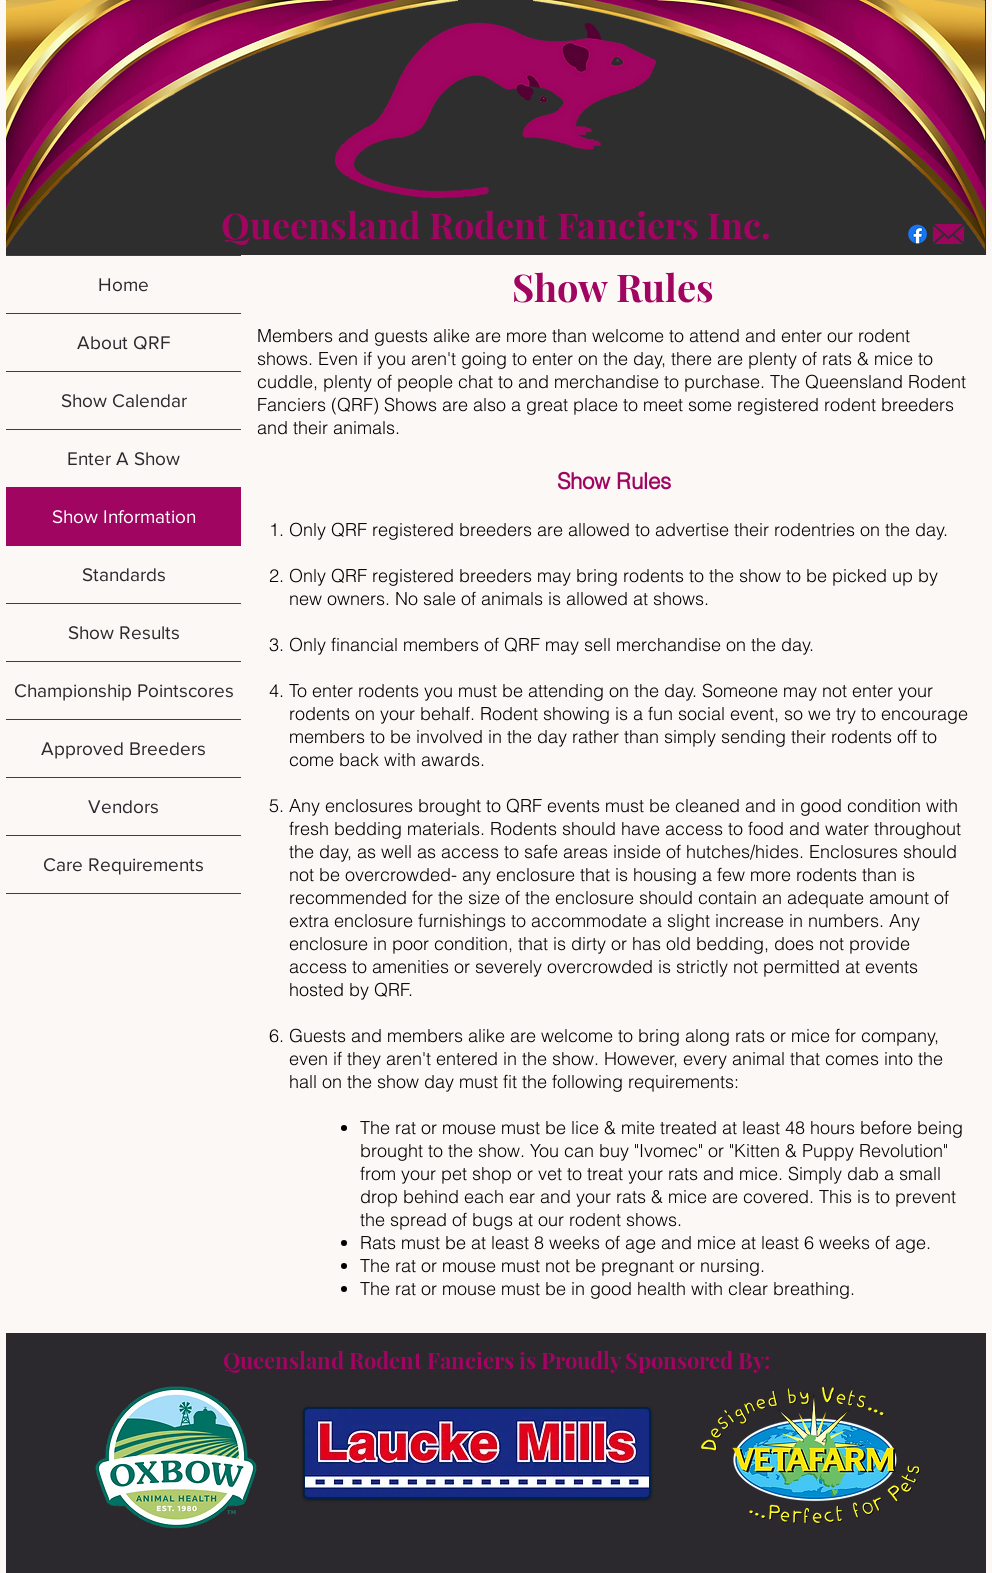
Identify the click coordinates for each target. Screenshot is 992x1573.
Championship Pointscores (124, 690)
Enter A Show (123, 458)
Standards (124, 574)
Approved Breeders (123, 748)
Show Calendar (124, 400)
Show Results (124, 632)
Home (123, 284)
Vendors (123, 806)
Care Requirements (123, 864)
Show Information (124, 516)
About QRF (123, 342)
